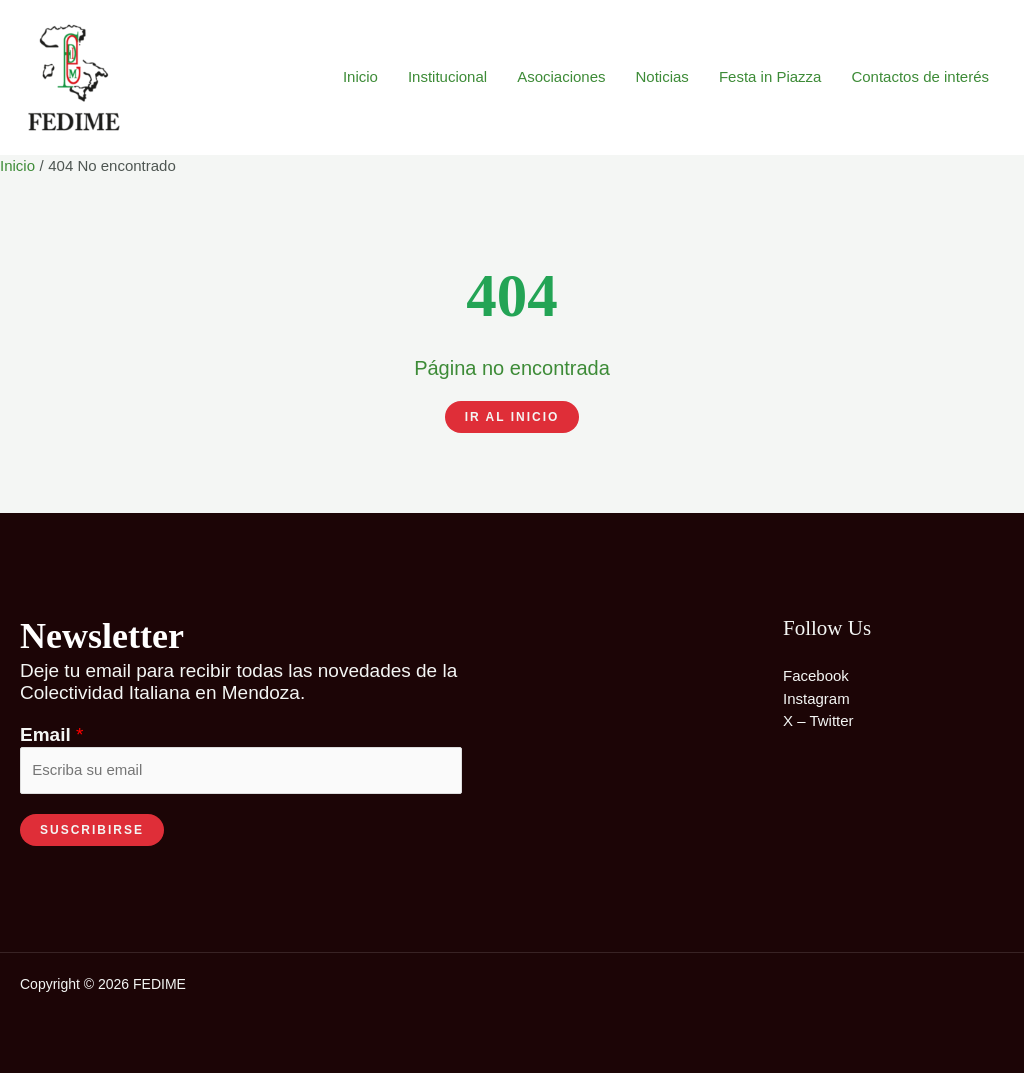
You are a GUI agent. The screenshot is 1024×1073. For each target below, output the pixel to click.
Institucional (447, 76)
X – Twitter (818, 720)
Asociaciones (561, 76)
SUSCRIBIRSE (92, 830)
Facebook (816, 675)
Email (51, 734)
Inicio (360, 76)
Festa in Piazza (770, 76)
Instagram (816, 698)
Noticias (662, 76)
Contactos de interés (920, 76)
